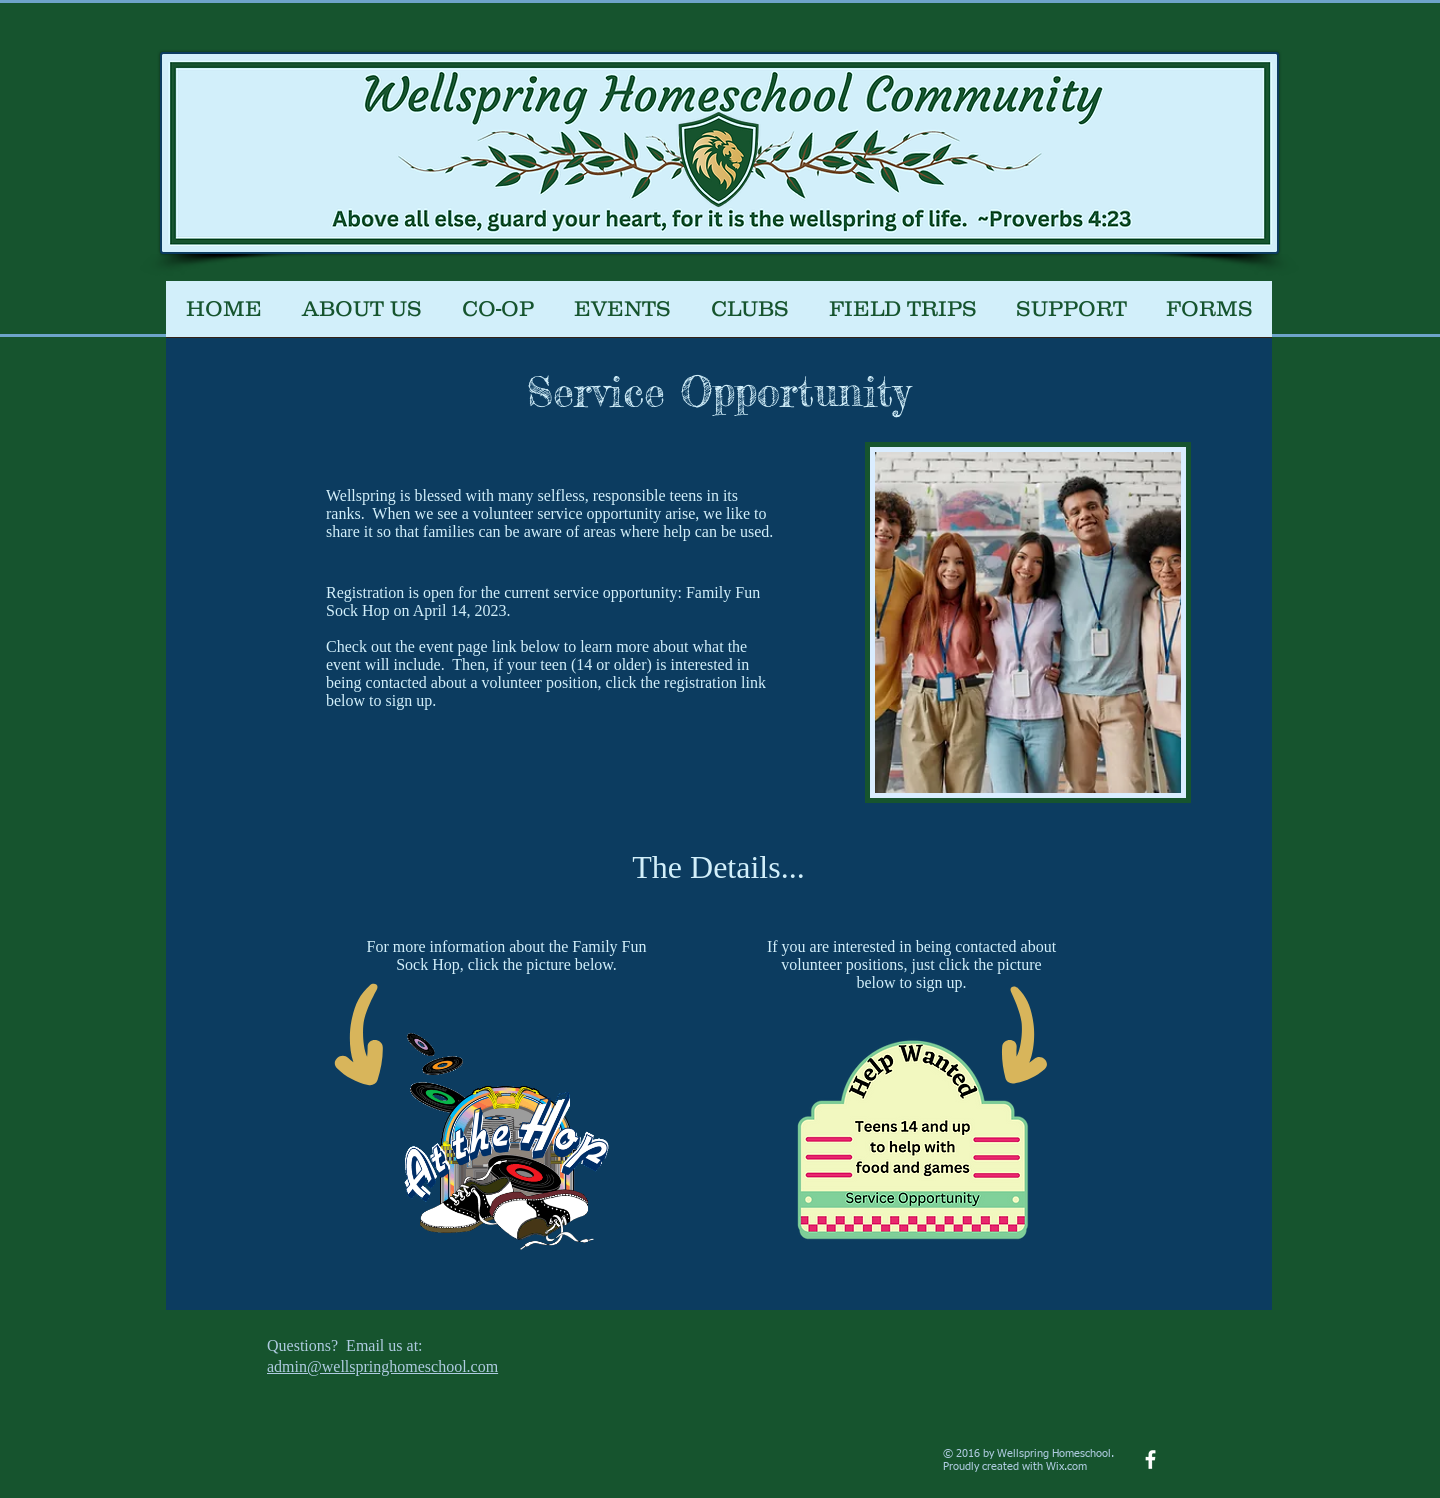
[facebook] (1150, 1459)
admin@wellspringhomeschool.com (382, 1366)
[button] (498, 315)
